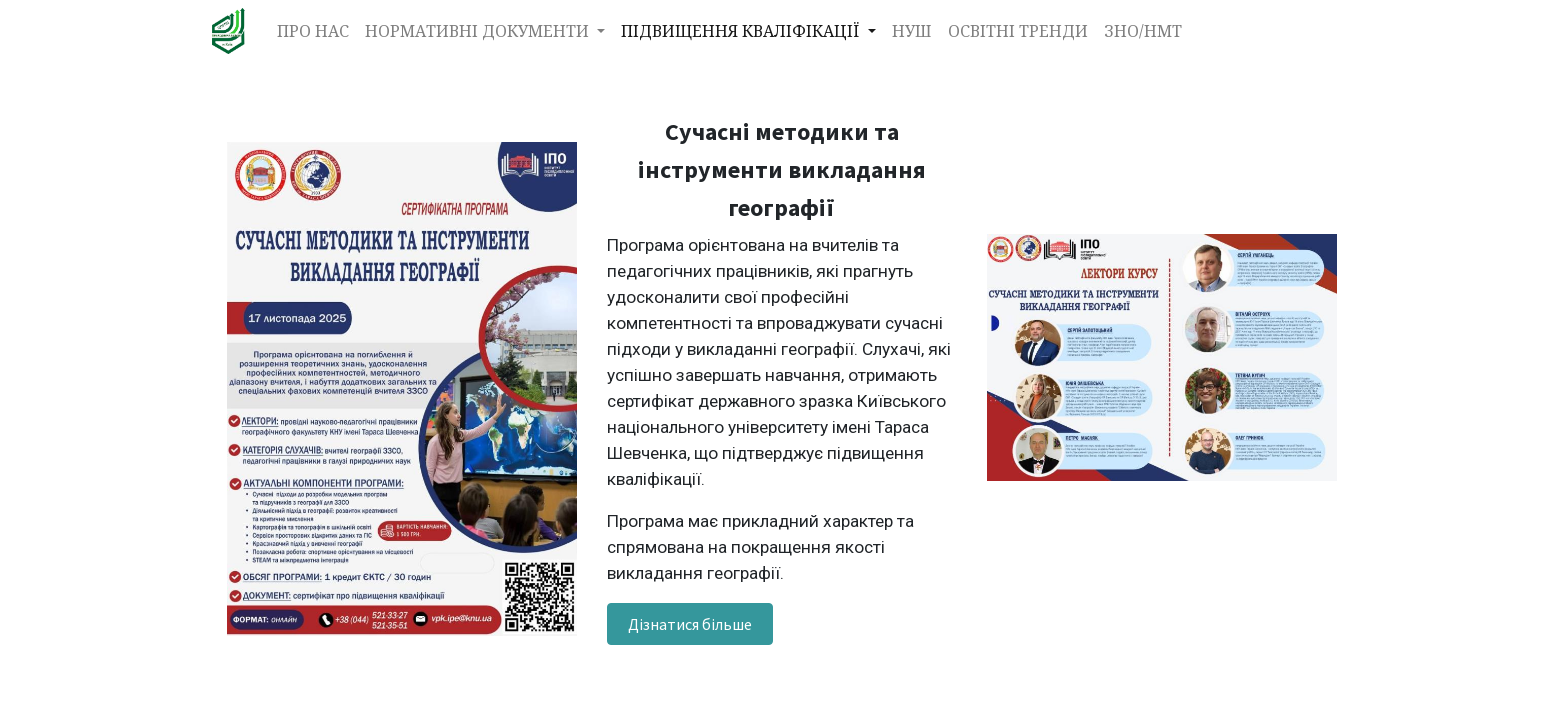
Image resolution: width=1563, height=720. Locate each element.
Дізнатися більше (690, 624)
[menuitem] (313, 31)
